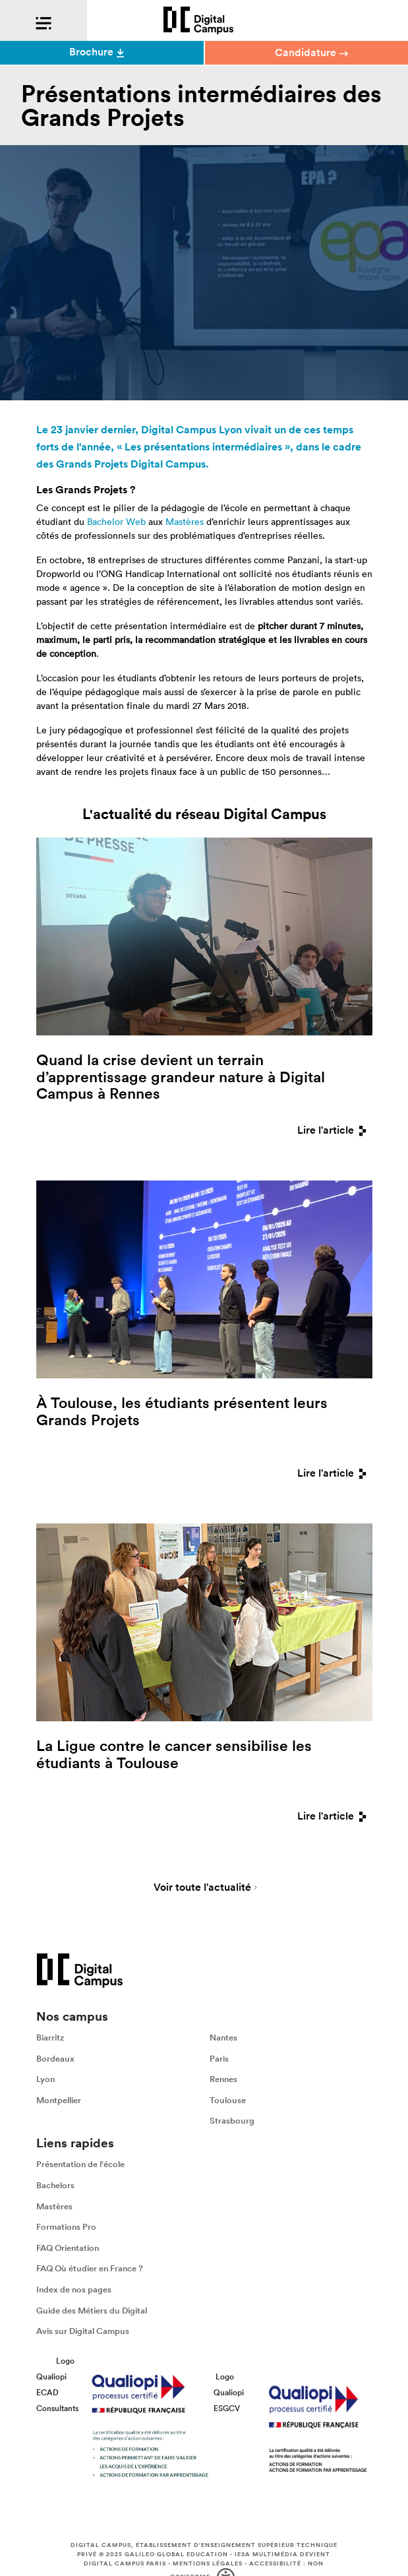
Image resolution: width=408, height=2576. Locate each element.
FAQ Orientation (67, 2248)
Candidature (311, 52)
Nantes (223, 2037)
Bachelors (55, 2185)
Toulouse (228, 2100)
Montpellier (58, 2100)
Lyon (45, 2079)
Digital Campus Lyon (191, 430)
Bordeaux (55, 2058)
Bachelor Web (116, 522)
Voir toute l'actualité (202, 1888)
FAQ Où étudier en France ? (89, 2269)
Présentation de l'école (80, 2164)
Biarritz (50, 2037)
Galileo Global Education (176, 2554)
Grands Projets (92, 464)
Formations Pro (66, 2227)
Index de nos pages (73, 2289)
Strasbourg (232, 2121)
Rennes (223, 2079)
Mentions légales (208, 2563)
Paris (219, 2058)
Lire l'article (334, 1130)
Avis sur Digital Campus (82, 2331)
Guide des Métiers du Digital (91, 2310)
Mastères (184, 522)
